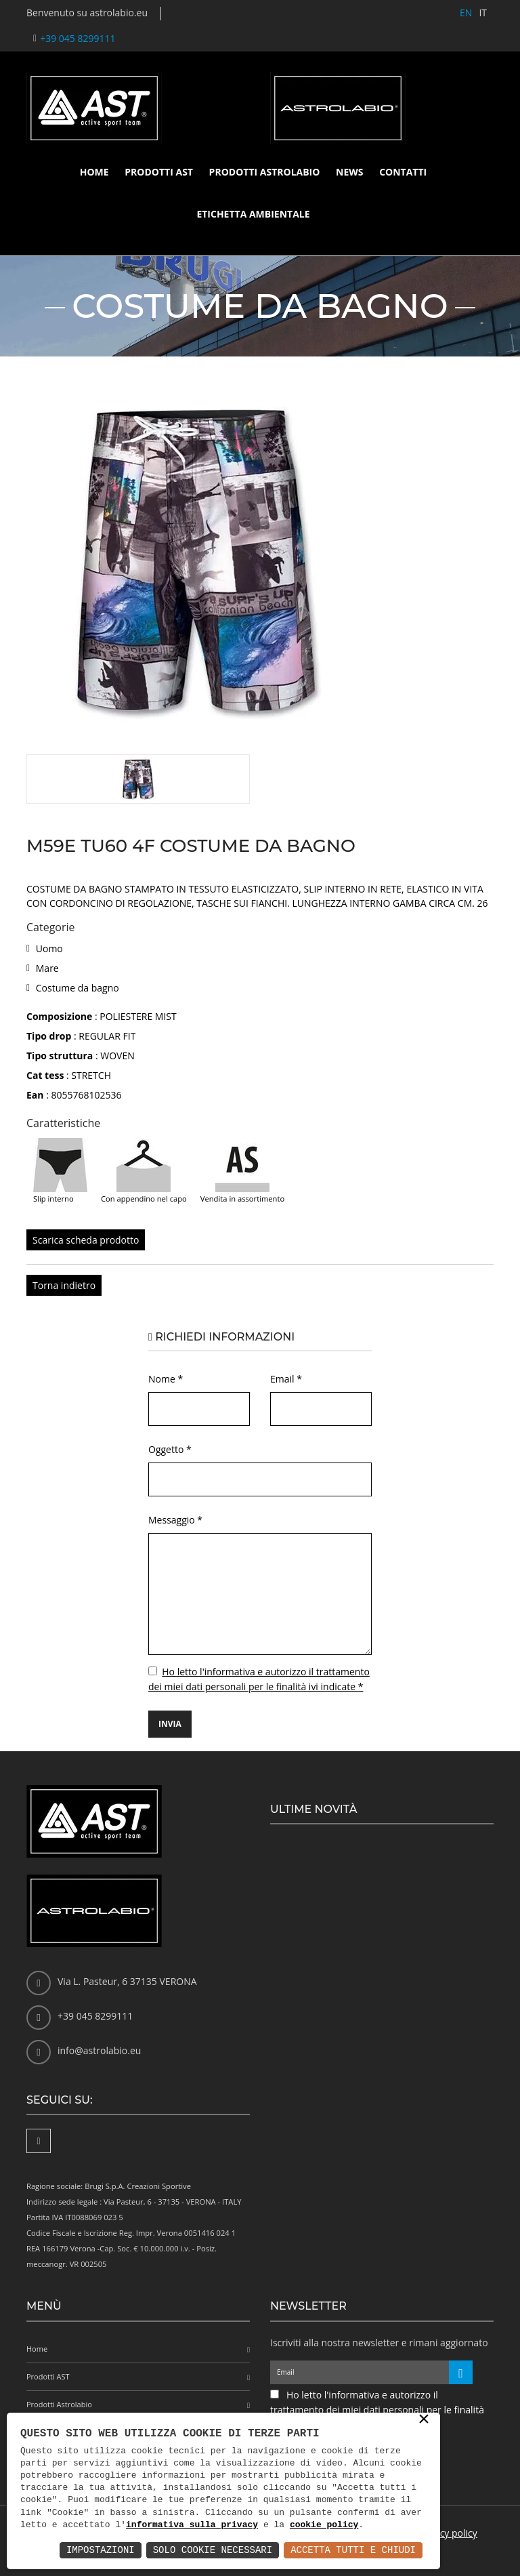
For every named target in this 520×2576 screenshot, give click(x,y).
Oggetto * (170, 1449)
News (349, 171)
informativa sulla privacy (192, 2525)
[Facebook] (38, 2141)
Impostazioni (100, 2549)
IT (483, 12)
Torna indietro (63, 1285)
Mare (47, 968)
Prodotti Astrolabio (264, 171)
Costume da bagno (77, 987)
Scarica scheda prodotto (85, 1239)
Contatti (403, 171)
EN (466, 12)
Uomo (49, 948)
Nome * (165, 1378)
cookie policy (324, 2525)
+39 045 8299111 (77, 38)
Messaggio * (175, 1519)
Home (94, 171)
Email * (286, 1378)
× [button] (424, 2420)
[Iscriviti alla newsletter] (461, 2372)
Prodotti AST (159, 171)
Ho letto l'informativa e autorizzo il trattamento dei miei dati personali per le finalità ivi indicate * (377, 2409)
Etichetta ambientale (252, 213)
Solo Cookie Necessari (212, 2549)
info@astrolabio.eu (99, 2050)
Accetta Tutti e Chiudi (353, 2549)
